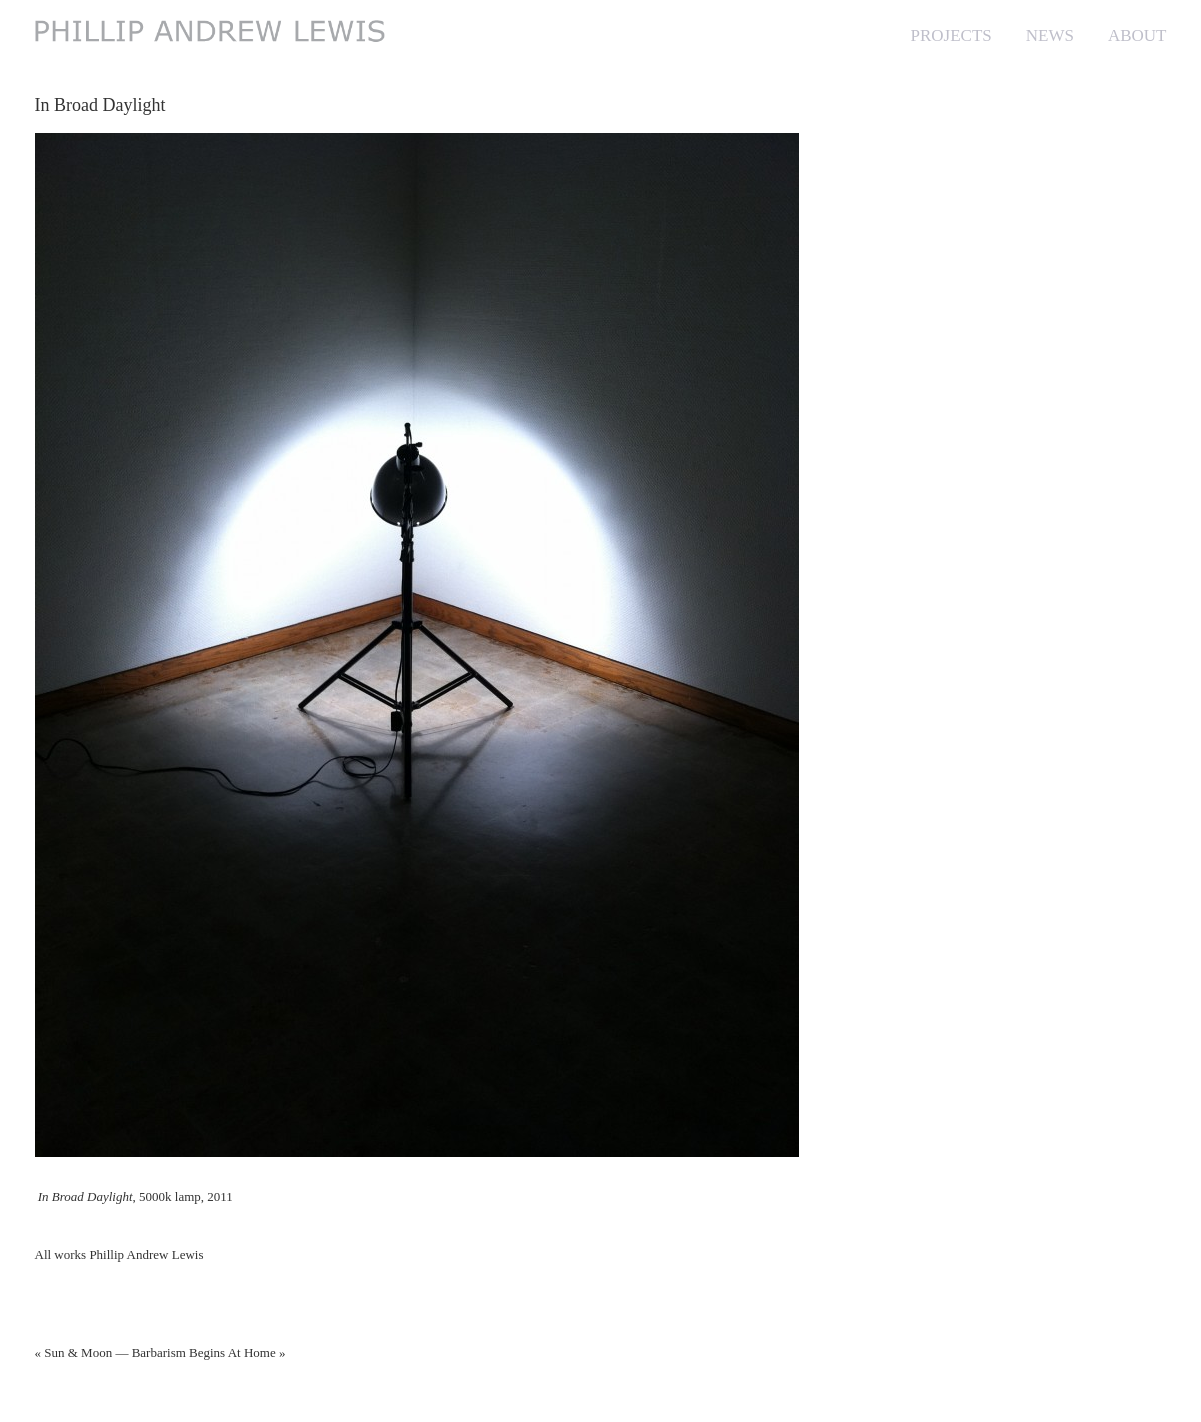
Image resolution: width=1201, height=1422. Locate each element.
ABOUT (1137, 35)
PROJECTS (951, 35)
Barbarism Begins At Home (204, 1352)
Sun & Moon (78, 1352)
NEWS (1050, 35)
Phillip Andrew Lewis (146, 1254)
